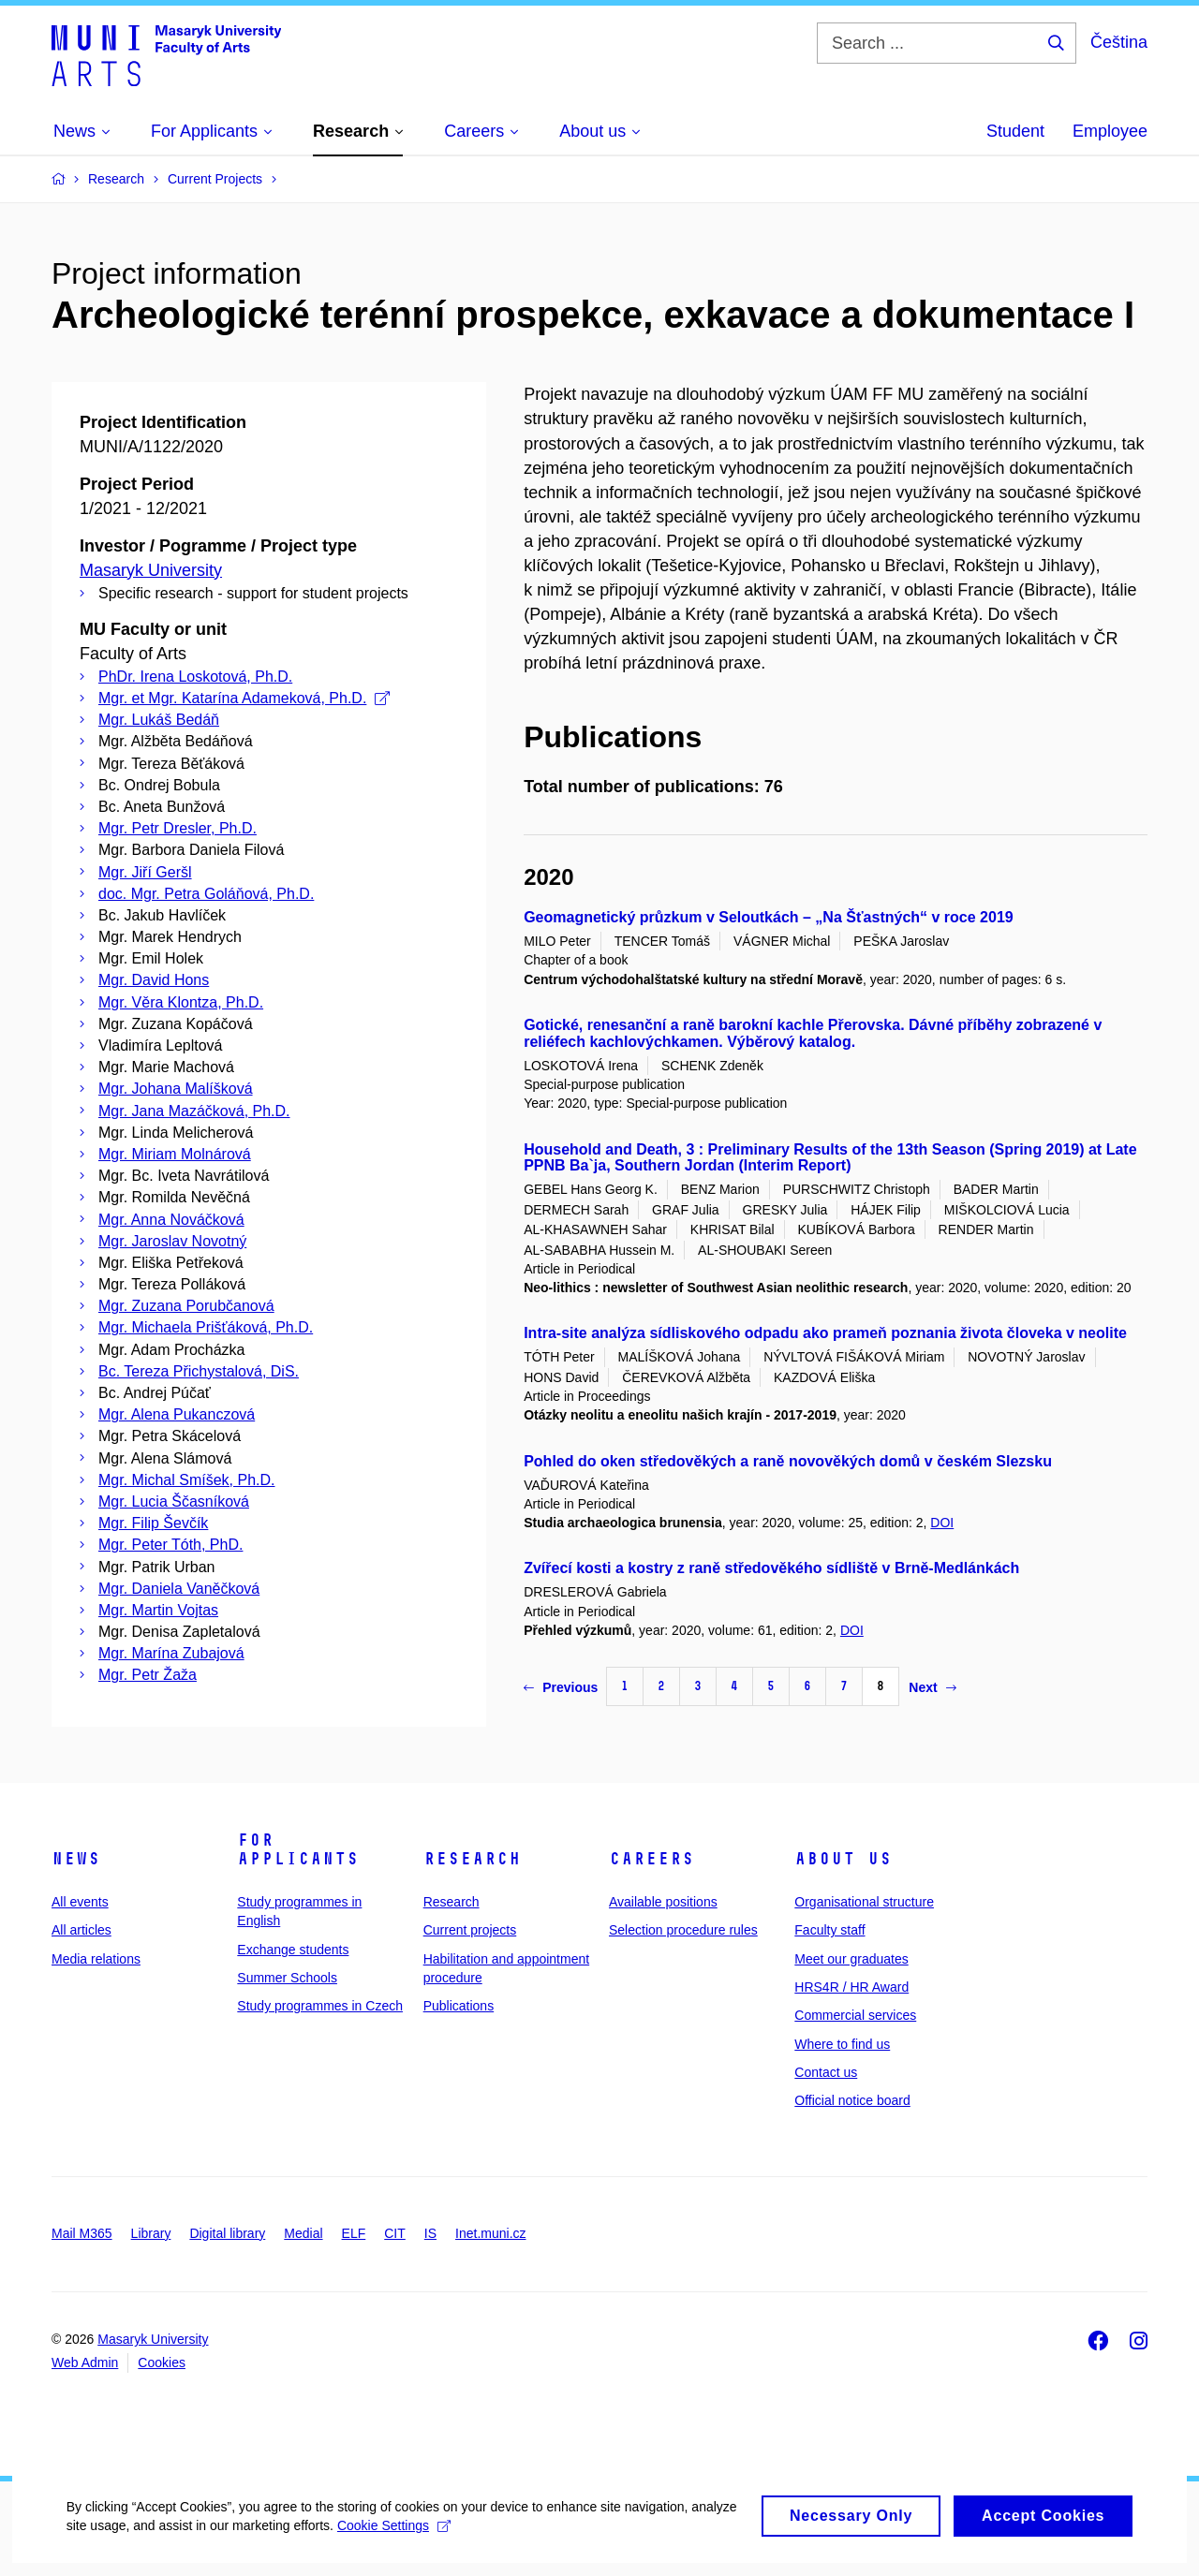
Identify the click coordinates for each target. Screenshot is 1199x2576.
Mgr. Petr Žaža (147, 1675)
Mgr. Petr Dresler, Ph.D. (177, 828)
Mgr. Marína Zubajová (171, 1653)
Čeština (1118, 42)
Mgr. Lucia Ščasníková (173, 1501)
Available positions (663, 1901)
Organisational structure (864, 1901)
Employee (1110, 131)
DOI (942, 1522)
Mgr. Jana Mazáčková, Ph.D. (194, 1111)
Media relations (96, 1958)
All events (80, 1901)
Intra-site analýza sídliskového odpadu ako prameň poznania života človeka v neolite (825, 1333)
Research (472, 1858)
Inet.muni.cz (490, 2233)
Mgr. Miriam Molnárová (174, 1154)
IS (430, 2233)
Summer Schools (287, 1977)
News (76, 1858)
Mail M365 (82, 2233)
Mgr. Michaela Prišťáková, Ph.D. (205, 1327)
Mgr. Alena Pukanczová (176, 1414)
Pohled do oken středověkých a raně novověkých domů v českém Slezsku (788, 1461)
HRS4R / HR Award (851, 1987)
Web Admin (85, 2362)
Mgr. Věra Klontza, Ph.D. (180, 1002)
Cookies (161, 2362)
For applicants (298, 1849)
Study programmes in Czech (320, 2005)
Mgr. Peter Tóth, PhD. (170, 1545)
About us (843, 1858)
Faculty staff (829, 1929)
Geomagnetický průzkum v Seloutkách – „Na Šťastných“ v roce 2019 (769, 917)
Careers (651, 1858)
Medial (303, 2233)
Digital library (227, 2233)
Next (932, 1687)
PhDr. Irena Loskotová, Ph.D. (195, 676)
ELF (354, 2233)
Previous (561, 1687)
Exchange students (292, 1949)
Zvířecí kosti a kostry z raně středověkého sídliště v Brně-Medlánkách (771, 1568)
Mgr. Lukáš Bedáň (158, 720)
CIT (395, 2233)
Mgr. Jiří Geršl (145, 872)
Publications (459, 2005)
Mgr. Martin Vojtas (158, 1610)
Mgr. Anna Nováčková (171, 1220)
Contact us (825, 2072)
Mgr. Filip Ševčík (153, 1523)
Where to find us (842, 2044)
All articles (81, 1929)
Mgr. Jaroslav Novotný (172, 1241)
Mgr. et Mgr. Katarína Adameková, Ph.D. (244, 698)
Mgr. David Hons (153, 980)
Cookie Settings (441, 2542)
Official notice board (852, 2100)
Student (1015, 131)
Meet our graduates (851, 1958)
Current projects (470, 1929)
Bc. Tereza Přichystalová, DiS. (198, 1371)
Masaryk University (151, 570)
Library (151, 2233)
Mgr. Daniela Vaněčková (178, 1589)
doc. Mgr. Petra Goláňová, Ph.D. (206, 894)
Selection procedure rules (683, 1929)
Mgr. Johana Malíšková (175, 1089)
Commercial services (855, 2015)
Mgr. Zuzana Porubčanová (186, 1306)
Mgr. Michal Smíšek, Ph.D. (186, 1480)
